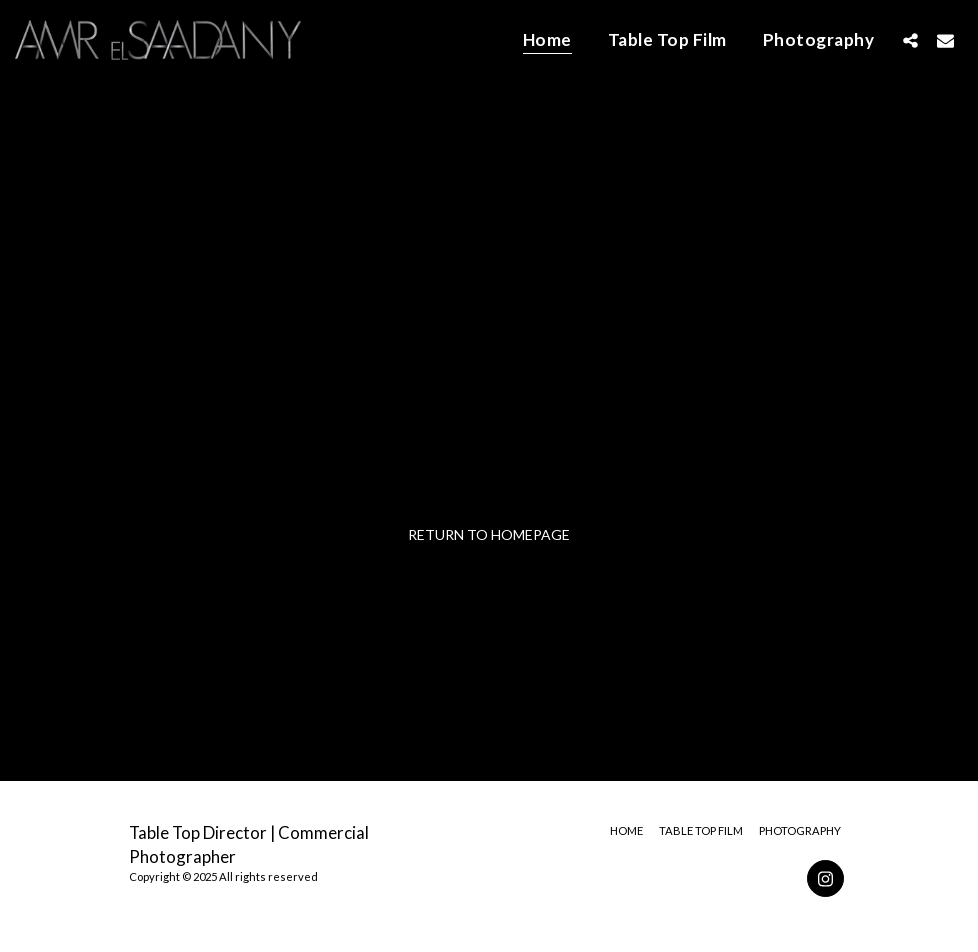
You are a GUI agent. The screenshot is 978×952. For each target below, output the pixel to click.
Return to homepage (489, 534)
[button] (910, 40)
